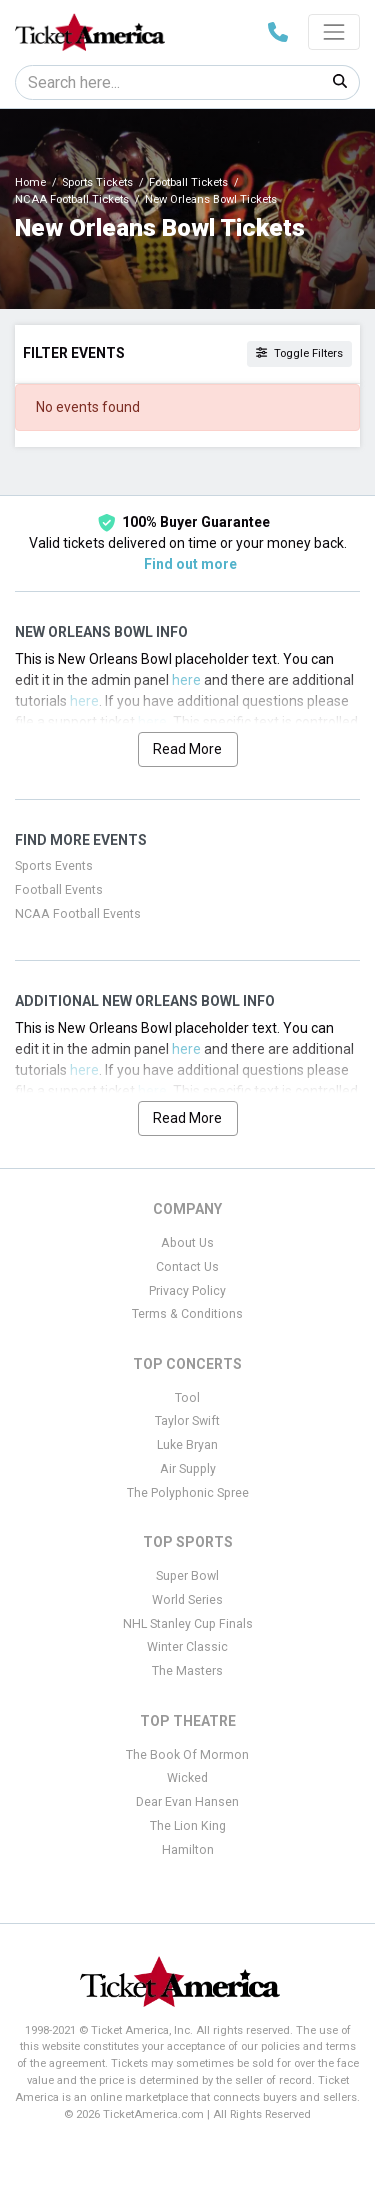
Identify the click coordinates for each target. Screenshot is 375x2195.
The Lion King (188, 1826)
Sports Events (54, 866)
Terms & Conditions (187, 1314)
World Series (187, 1600)
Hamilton (188, 1850)
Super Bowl (187, 1576)
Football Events (59, 890)
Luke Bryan (187, 1445)
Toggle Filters (299, 353)
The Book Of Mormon (187, 1755)
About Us (187, 1243)
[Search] (168, 82)
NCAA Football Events (78, 914)
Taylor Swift (187, 1421)
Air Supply (188, 1469)
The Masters (187, 1671)
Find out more (190, 564)
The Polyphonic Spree (188, 1493)
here (186, 680)
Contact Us (187, 1267)
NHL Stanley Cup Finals (188, 1624)
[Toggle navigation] (334, 32)
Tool (187, 1398)
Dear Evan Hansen (187, 1802)
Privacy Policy (187, 1291)
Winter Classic (187, 1647)
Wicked (187, 1778)
